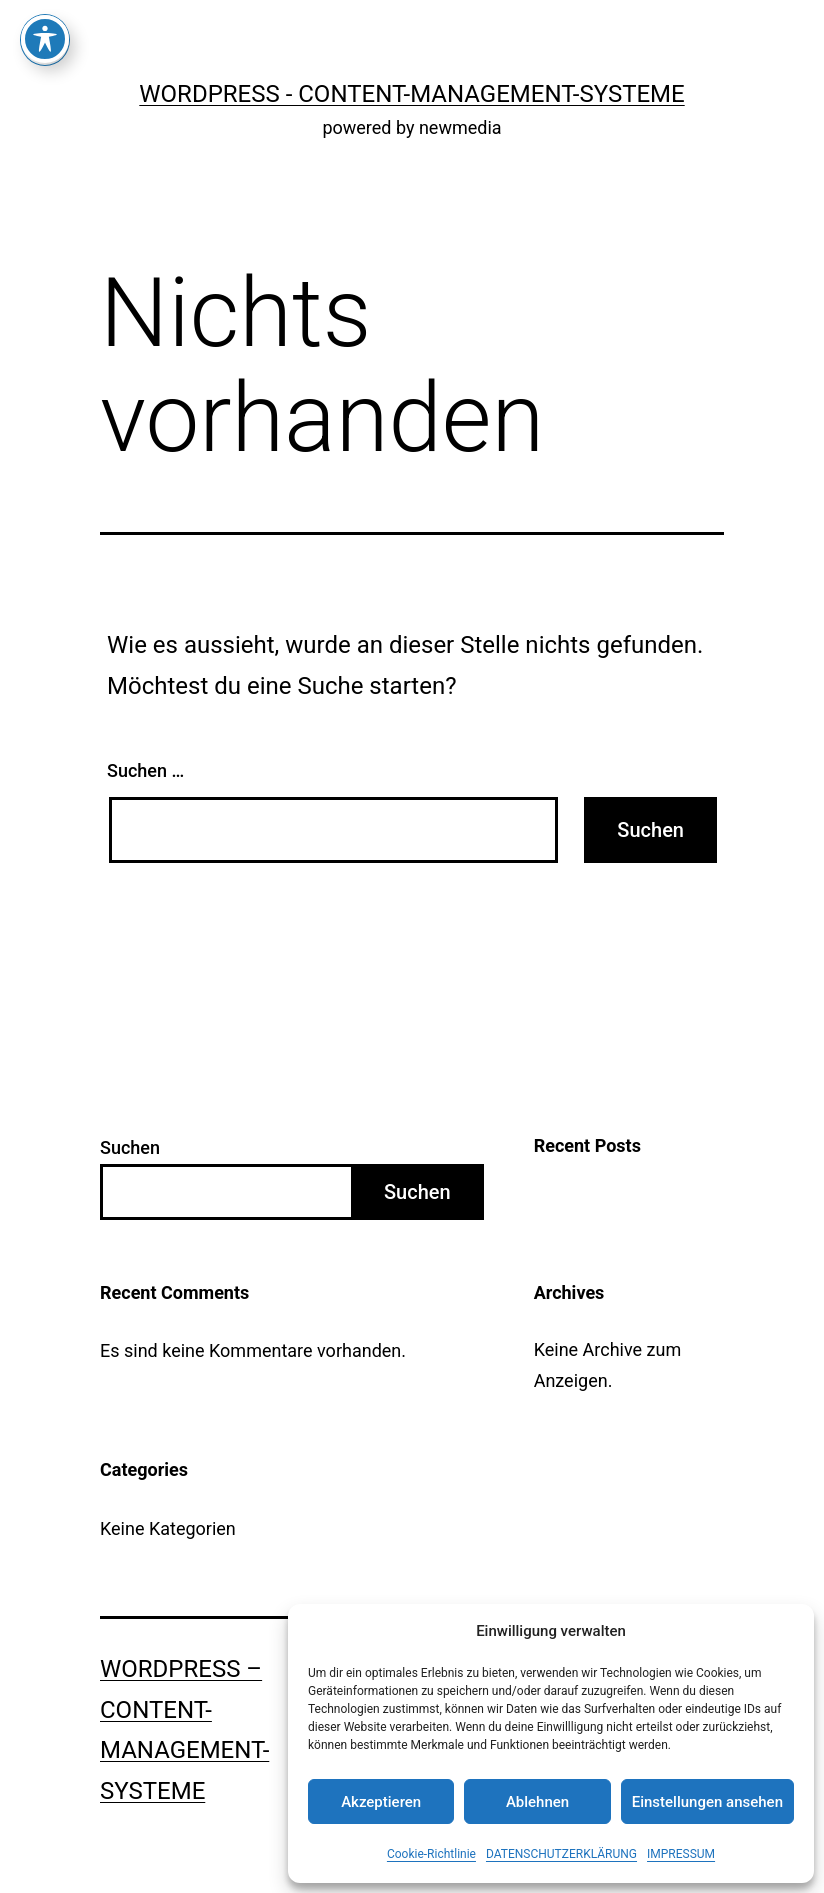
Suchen (130, 1147)
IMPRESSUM (681, 1854)
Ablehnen (537, 1802)
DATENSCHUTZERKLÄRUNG (561, 1854)
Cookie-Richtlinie (431, 1854)
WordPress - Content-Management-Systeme (411, 94)
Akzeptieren (381, 1802)
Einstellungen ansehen (707, 1802)
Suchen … (145, 770)
